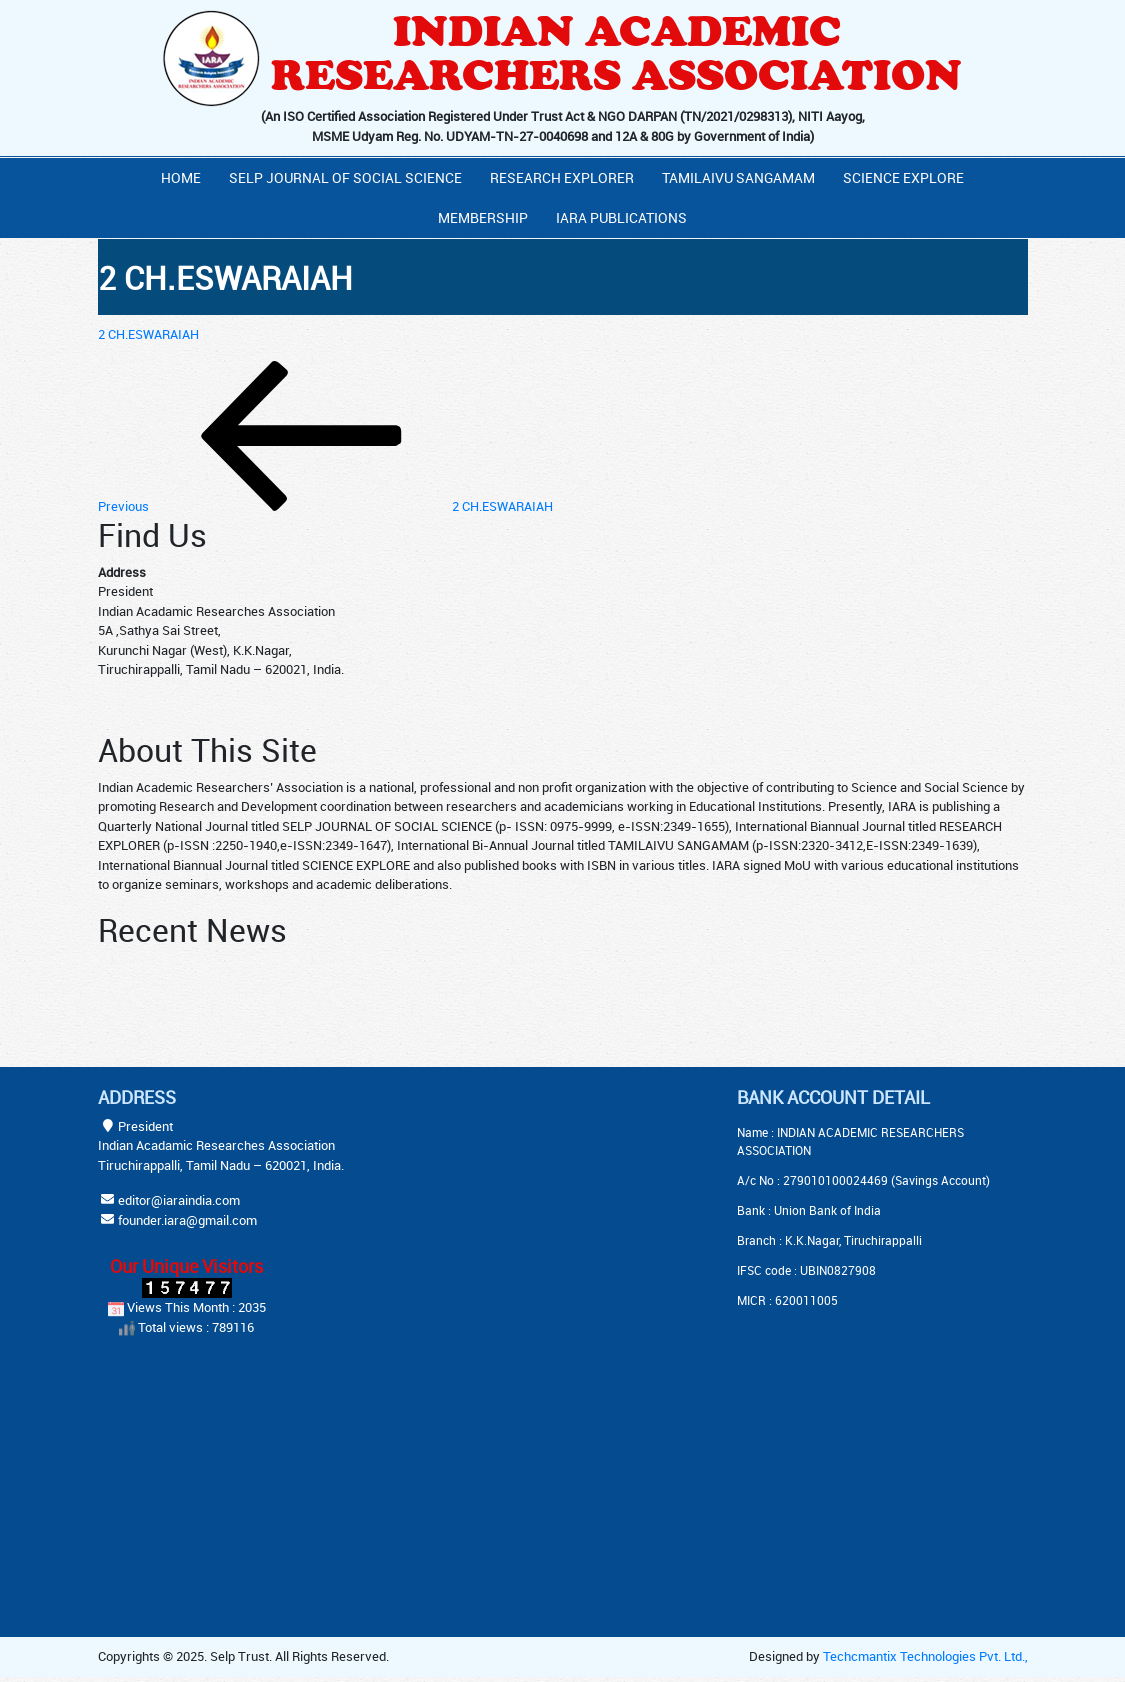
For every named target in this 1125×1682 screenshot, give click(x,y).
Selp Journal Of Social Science (345, 177)
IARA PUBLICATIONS (621, 217)
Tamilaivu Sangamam (738, 177)
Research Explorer (562, 177)
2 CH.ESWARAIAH (148, 334)
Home (181, 177)
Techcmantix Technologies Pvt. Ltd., (925, 1656)
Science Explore (903, 177)
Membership (483, 217)
